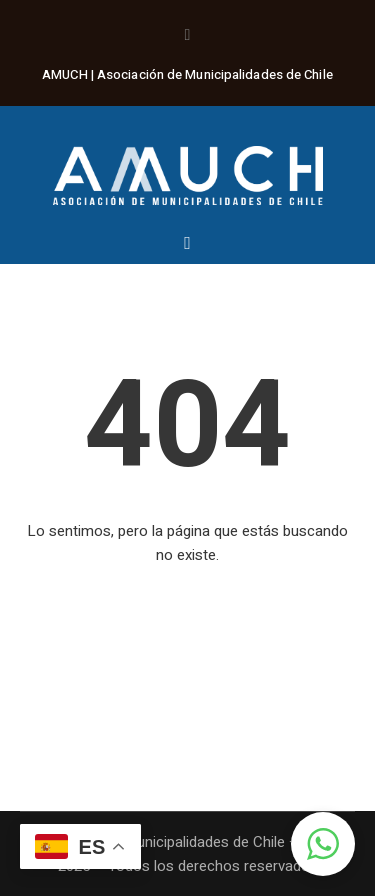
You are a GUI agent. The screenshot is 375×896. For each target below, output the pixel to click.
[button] (323, 844)
